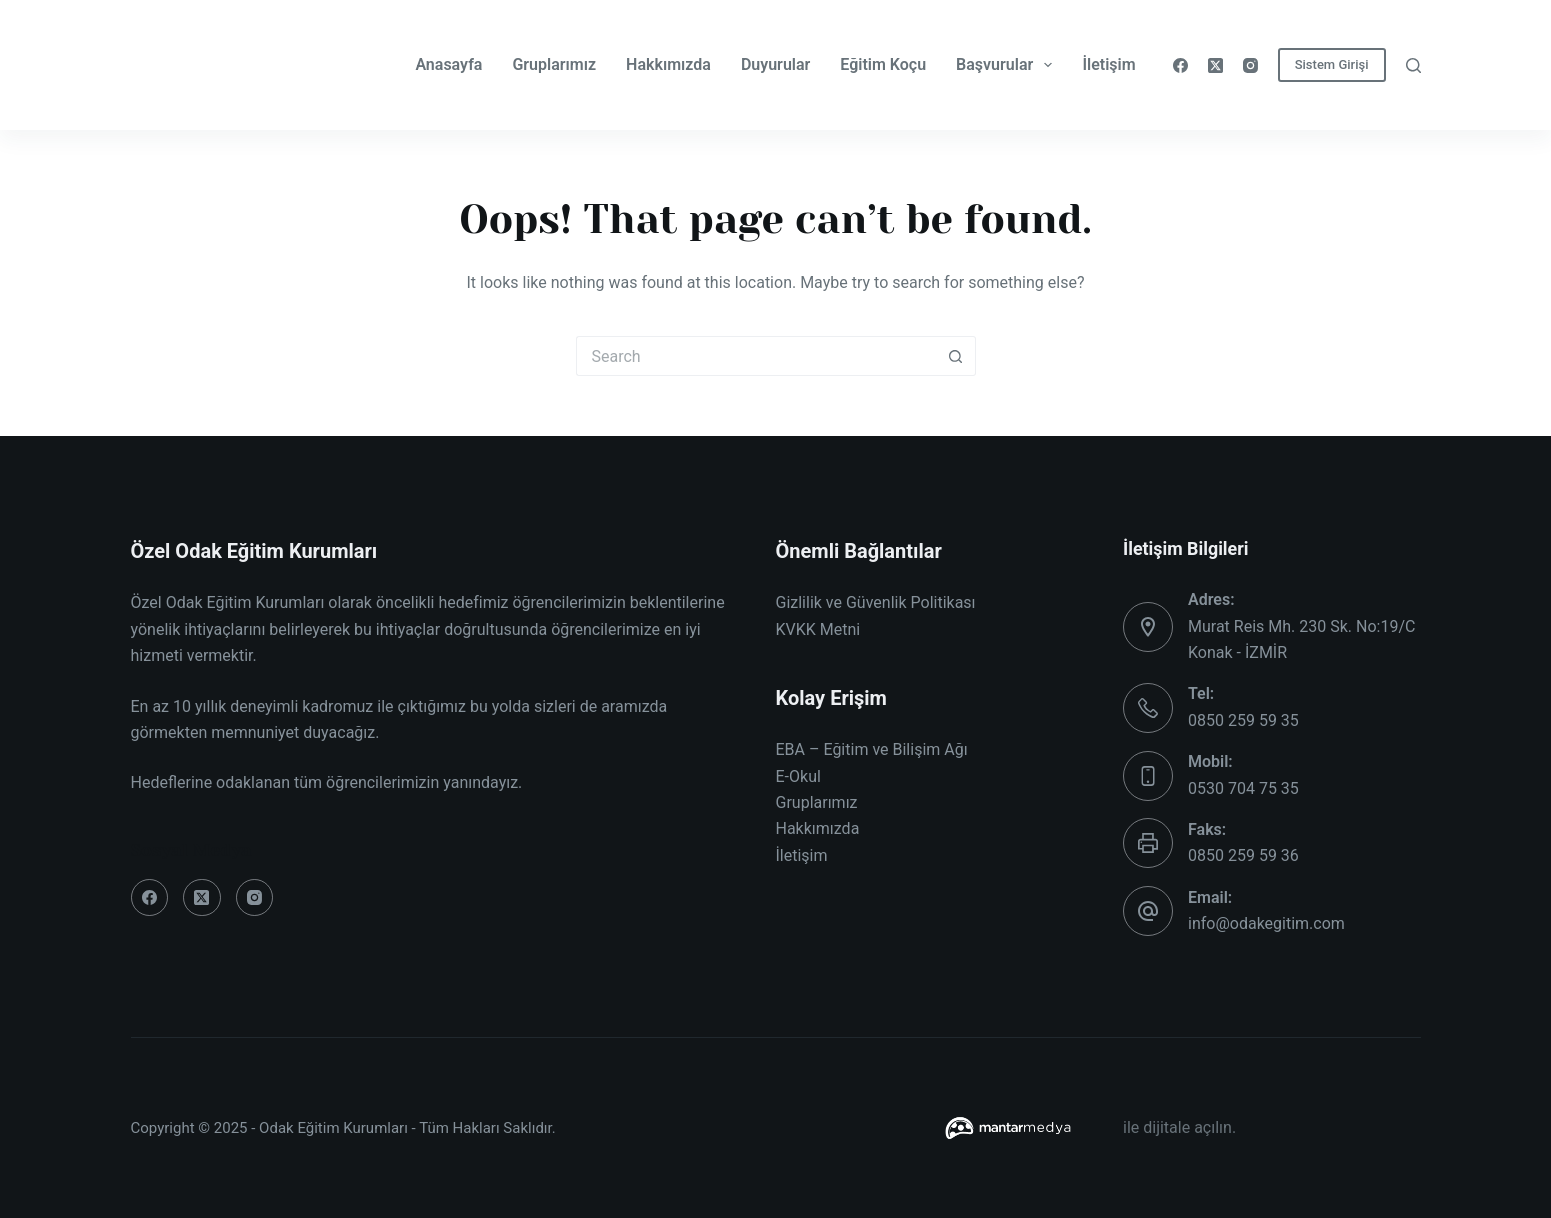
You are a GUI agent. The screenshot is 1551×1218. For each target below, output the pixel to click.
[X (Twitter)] (1215, 65)
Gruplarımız (554, 64)
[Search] (1413, 65)
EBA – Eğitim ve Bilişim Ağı (872, 749)
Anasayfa (448, 64)
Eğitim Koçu (883, 64)
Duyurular (775, 64)
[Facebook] (1180, 65)
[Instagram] (1250, 65)
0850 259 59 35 (1243, 720)
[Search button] (956, 356)
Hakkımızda (668, 64)
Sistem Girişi (1332, 64)
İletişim (1108, 64)
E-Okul (798, 776)
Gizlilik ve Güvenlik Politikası (876, 602)
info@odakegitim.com (1266, 923)
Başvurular (1008, 65)
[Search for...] (756, 356)
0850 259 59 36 (1243, 855)
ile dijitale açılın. (1179, 1127)
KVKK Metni (818, 629)
